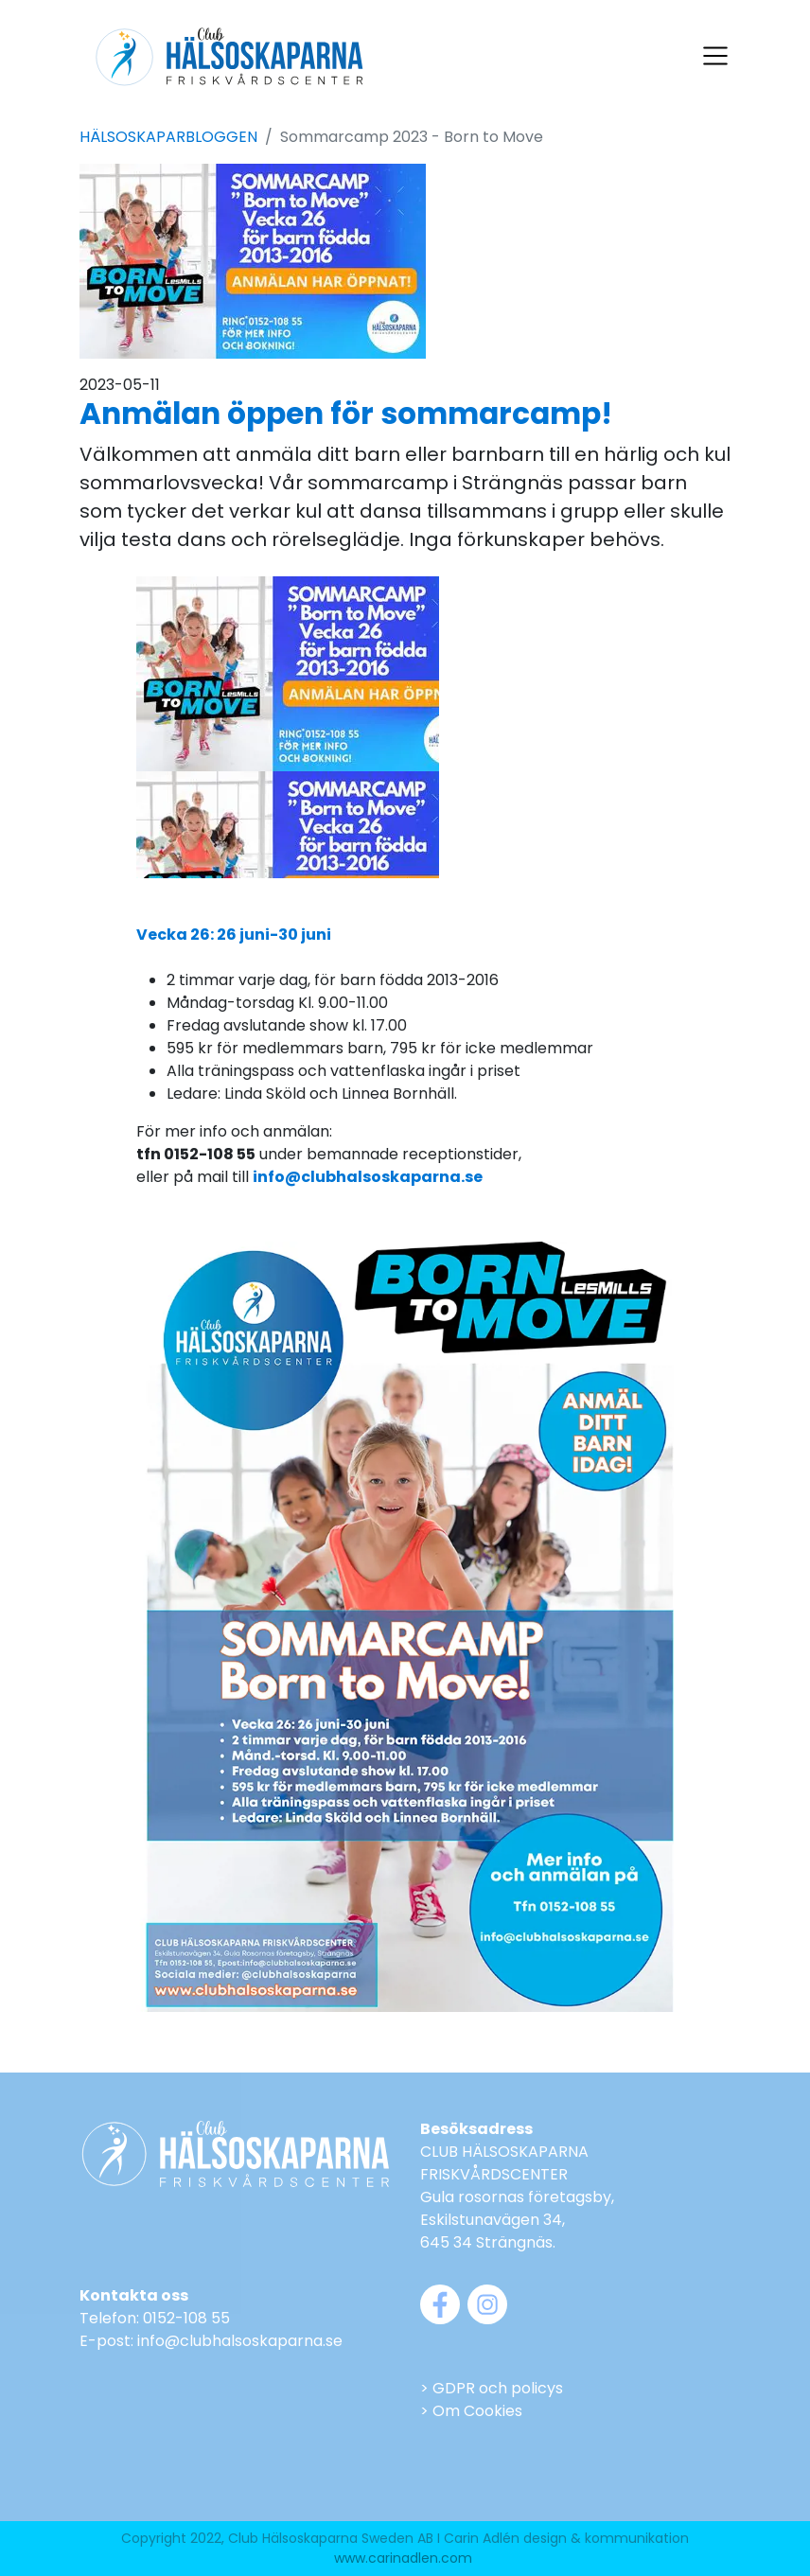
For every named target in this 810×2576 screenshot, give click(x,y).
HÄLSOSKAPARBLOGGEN (168, 137)
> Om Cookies (471, 2411)
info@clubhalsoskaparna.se (240, 2341)
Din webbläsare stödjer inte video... (287, 727)
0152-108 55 (186, 2318)
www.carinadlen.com (403, 2558)
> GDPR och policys (491, 2388)
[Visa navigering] (715, 56)
